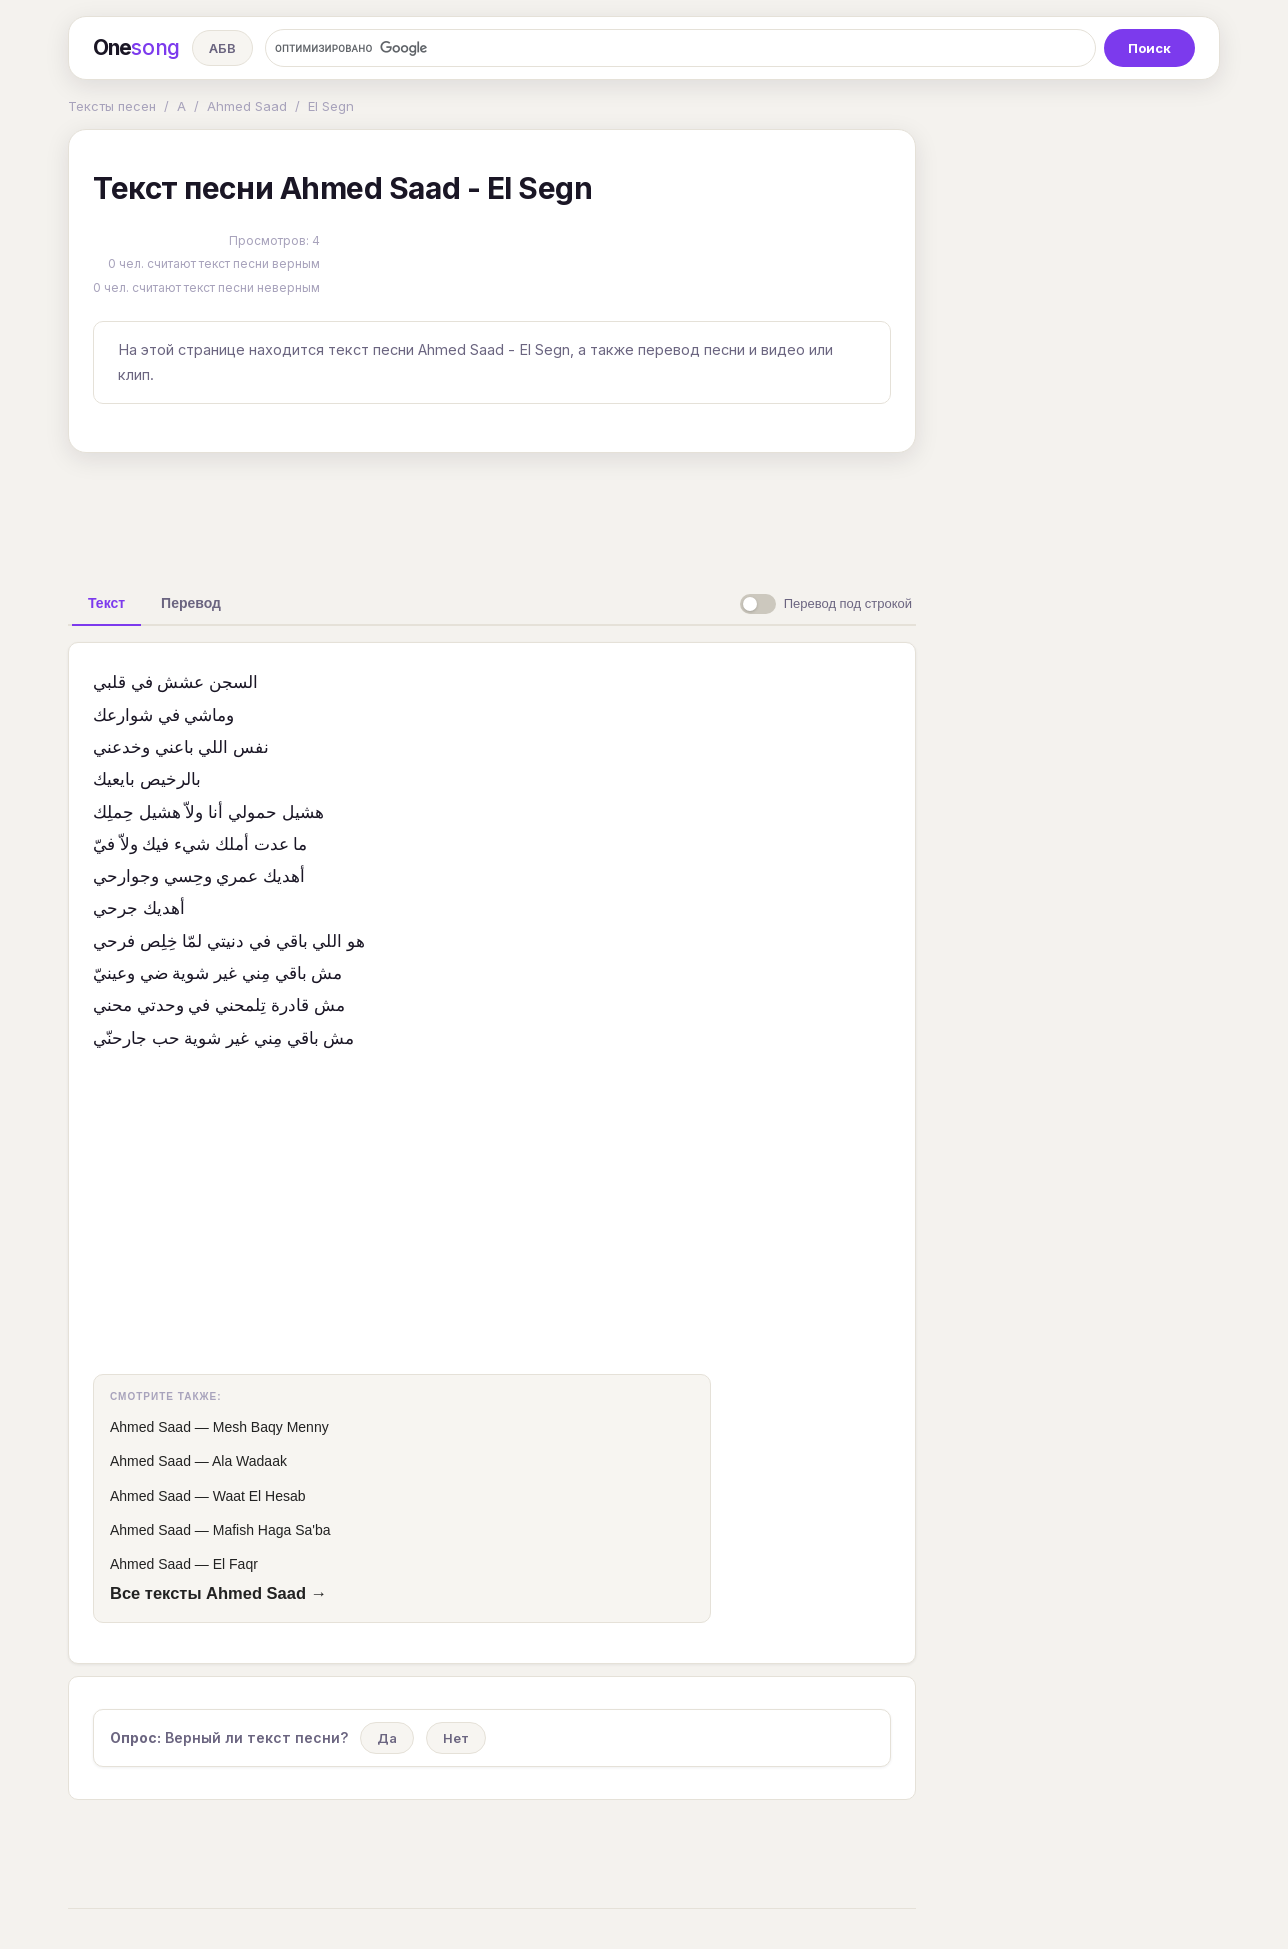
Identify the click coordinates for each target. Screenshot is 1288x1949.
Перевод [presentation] (191, 603)
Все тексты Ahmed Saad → (218, 1593)
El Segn (331, 106)
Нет (456, 1738)
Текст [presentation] (106, 603)
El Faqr (235, 1564)
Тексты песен (112, 106)
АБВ (222, 48)
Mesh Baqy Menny (271, 1427)
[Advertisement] (492, 514)
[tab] (106, 603)
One (136, 48)
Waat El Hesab (259, 1496)
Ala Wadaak (249, 1461)
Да (387, 1738)
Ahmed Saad (247, 106)
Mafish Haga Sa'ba (272, 1530)
